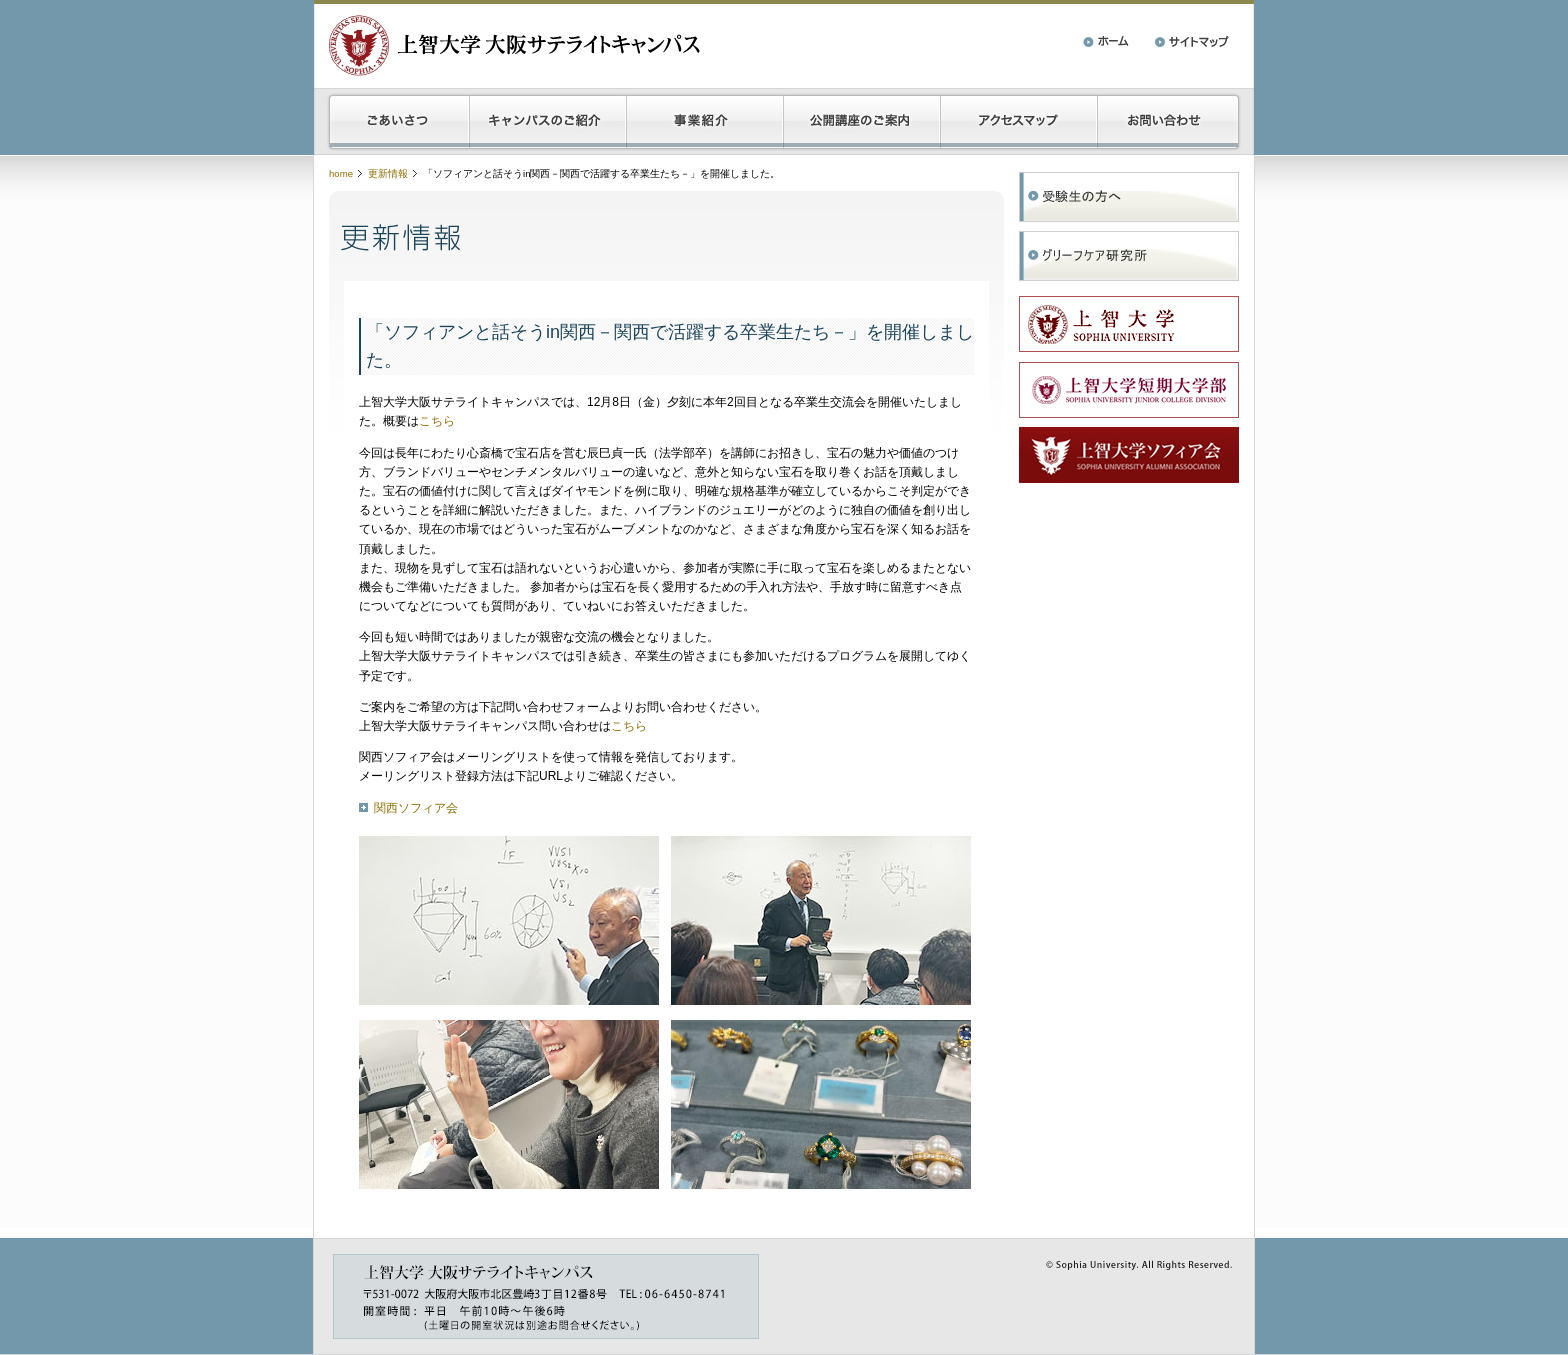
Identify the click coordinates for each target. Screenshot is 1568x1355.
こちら (437, 421)
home (341, 173)
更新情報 (388, 173)
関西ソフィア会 (416, 808)
